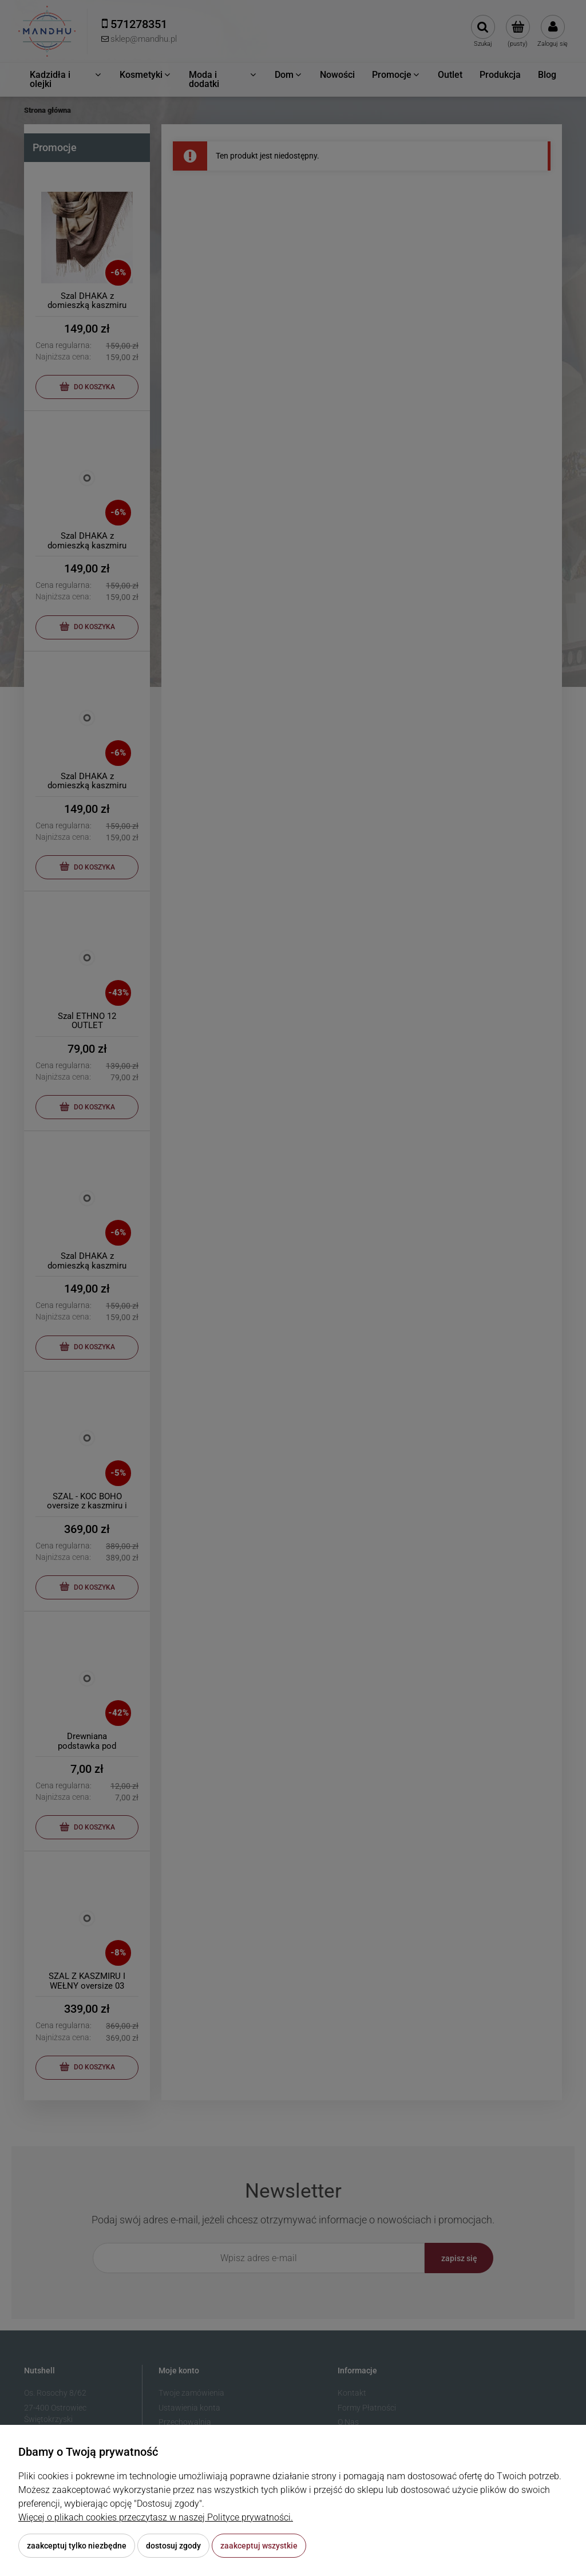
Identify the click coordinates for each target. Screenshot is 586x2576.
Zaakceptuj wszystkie (259, 2545)
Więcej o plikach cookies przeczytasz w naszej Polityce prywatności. (155, 2517)
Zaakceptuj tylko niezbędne (76, 2545)
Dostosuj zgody (173, 2545)
